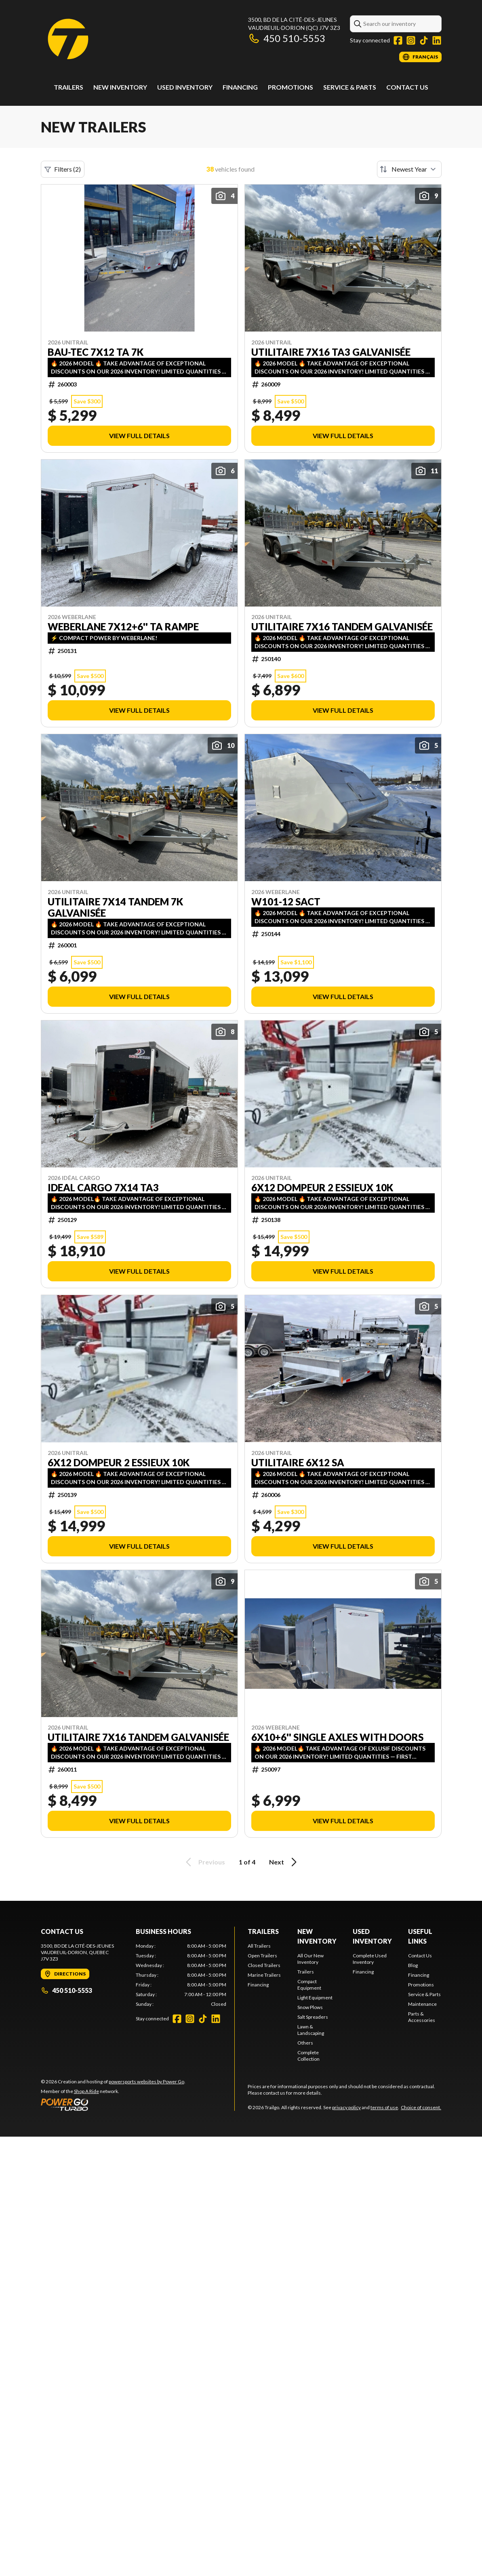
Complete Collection (308, 2055)
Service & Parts (349, 87)
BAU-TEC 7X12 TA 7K (95, 352)
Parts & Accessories (421, 2017)
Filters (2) (62, 169)
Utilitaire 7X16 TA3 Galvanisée (330, 352)
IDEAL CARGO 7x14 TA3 (103, 1187)
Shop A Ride (86, 2091)
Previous (204, 1862)
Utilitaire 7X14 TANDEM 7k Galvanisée (115, 907)
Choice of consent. (421, 2107)
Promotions (290, 87)
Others (305, 2043)
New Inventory (120, 87)
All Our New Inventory (310, 1958)
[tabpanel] (181, 1975)
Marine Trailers (264, 1975)
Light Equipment (315, 1997)
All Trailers (259, 1946)
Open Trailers (262, 1955)
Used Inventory (185, 87)
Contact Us (407, 87)
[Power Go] (113, 2104)
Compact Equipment (309, 1984)
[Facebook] (398, 40)
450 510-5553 (286, 38)
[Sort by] (409, 169)
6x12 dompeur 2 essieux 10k (322, 1187)
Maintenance (422, 2004)
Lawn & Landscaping (310, 2030)
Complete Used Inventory (370, 1958)
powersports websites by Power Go (146, 2081)
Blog (413, 1965)
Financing (240, 87)
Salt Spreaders (312, 2017)
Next (284, 1862)
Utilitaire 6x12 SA (297, 1462)
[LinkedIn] (437, 40)
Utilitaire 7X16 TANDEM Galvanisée (342, 626)
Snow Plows (310, 2007)
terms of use (384, 2107)
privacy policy (346, 2107)
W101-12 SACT (285, 901)
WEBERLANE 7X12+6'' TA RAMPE (123, 626)
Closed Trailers (264, 1965)
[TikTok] (424, 40)
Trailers (68, 87)
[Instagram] (411, 40)
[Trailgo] (68, 39)
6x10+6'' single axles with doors (337, 1737)
